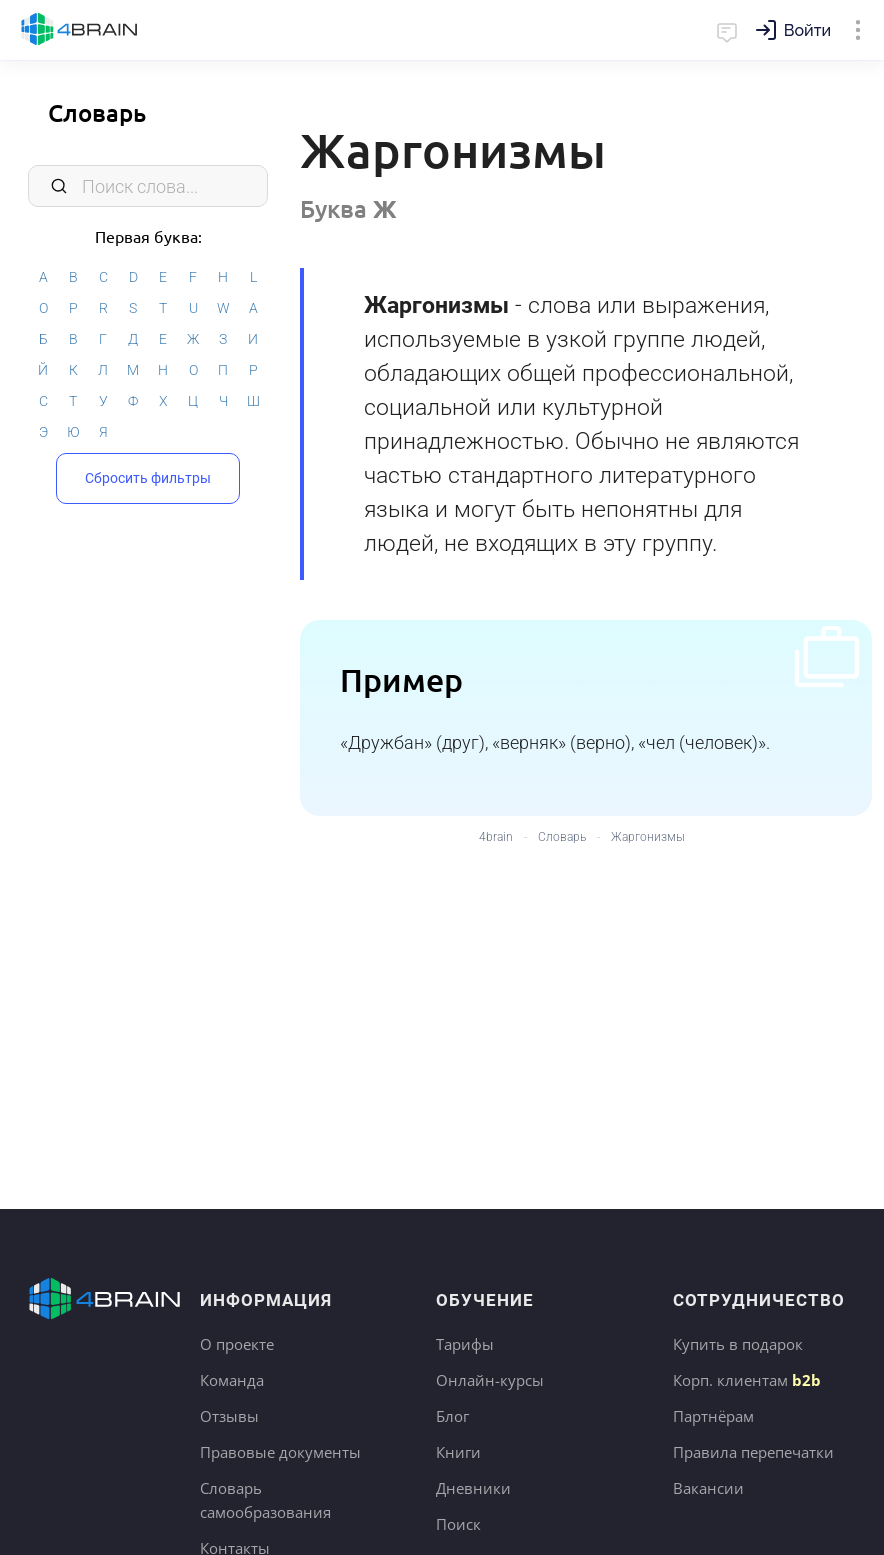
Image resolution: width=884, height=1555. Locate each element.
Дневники (473, 1488)
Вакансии (708, 1488)
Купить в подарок (738, 1344)
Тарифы (465, 1344)
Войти (807, 30)
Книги (458, 1452)
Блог (452, 1416)
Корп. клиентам (747, 1380)
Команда (232, 1380)
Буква (348, 208)
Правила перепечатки (753, 1452)
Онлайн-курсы (490, 1380)
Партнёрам (713, 1416)
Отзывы (229, 1416)
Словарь (97, 112)
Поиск (458, 1524)
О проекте (237, 1344)
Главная (79, 30)
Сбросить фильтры (148, 475)
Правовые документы (280, 1452)
